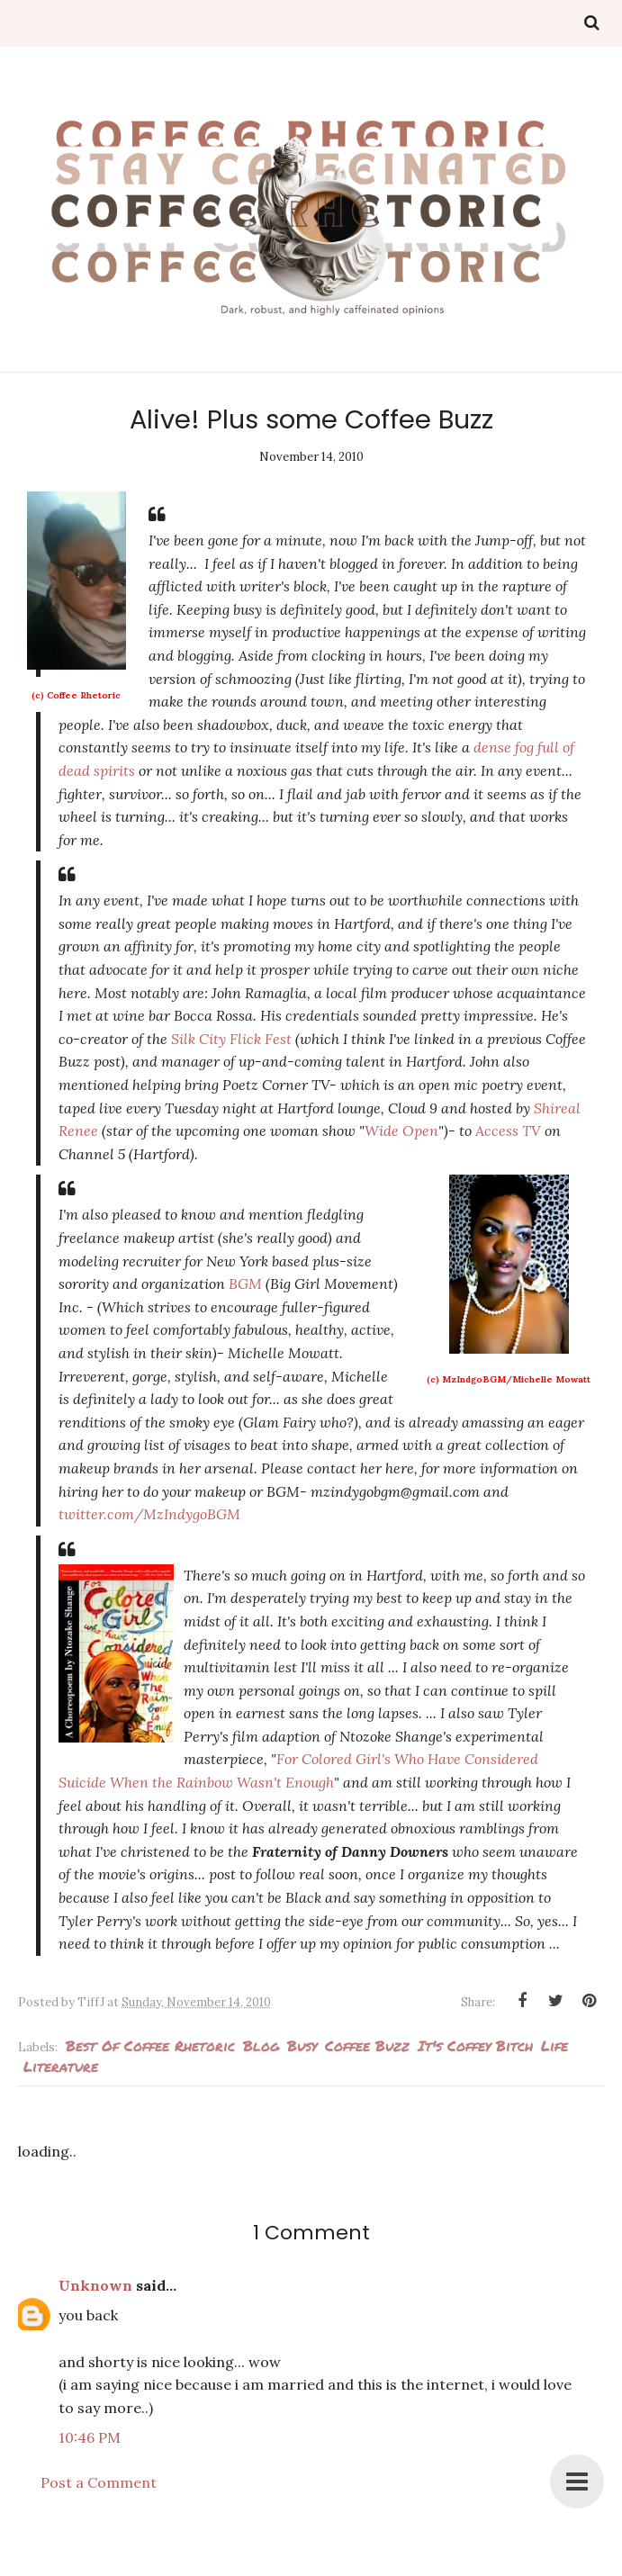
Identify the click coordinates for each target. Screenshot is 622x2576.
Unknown (95, 2285)
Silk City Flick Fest (233, 1039)
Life (554, 2045)
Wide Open (401, 1130)
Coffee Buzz (367, 2045)
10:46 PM (90, 2437)
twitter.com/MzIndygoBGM (149, 1514)
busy (302, 2045)
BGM (245, 1283)
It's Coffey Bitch (475, 2045)
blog (261, 2045)
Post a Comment (99, 2482)
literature (60, 2066)
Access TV (508, 1130)
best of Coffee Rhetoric (150, 2045)
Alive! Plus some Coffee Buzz (311, 419)
